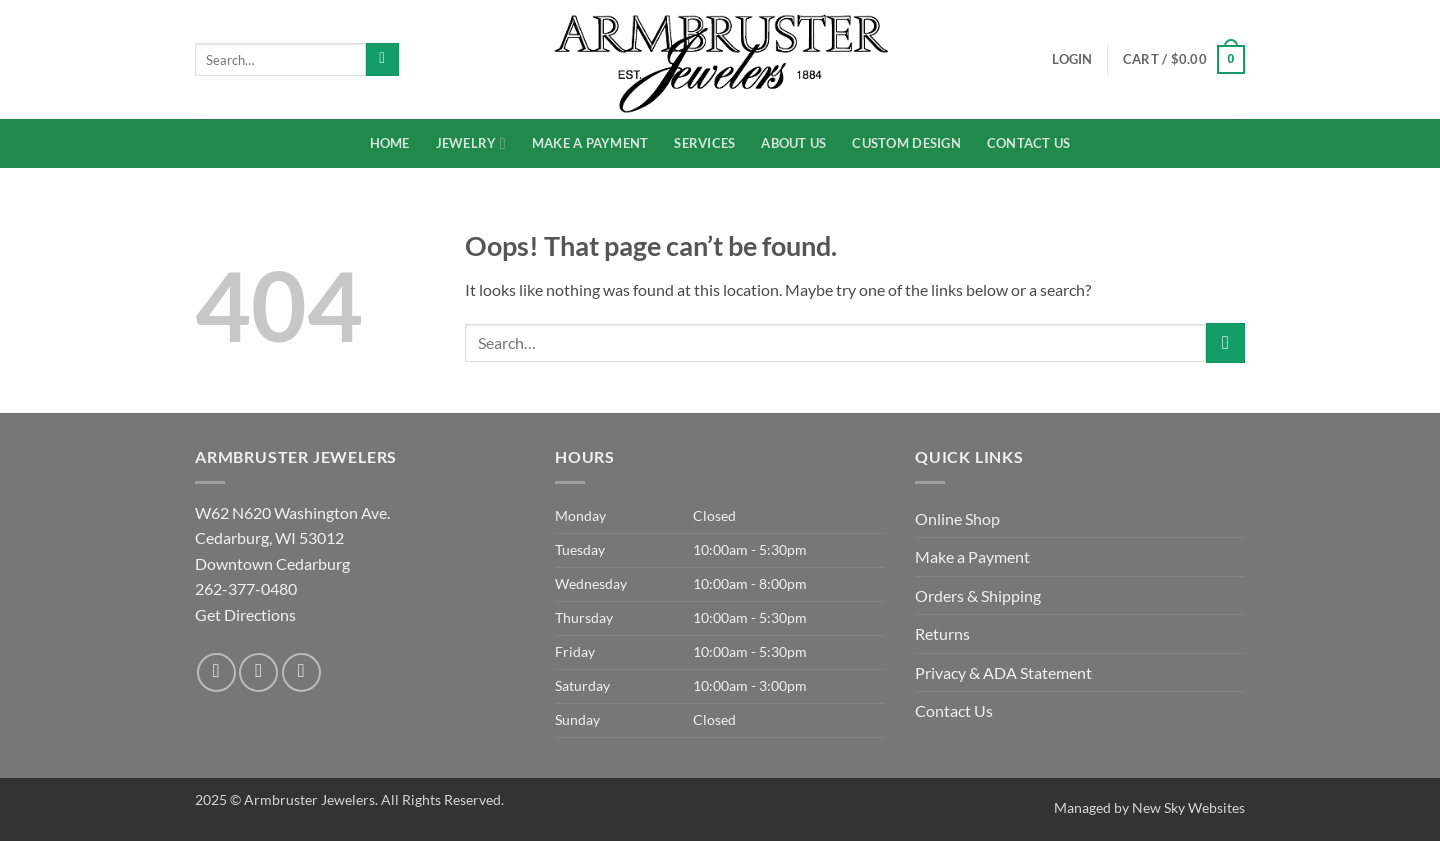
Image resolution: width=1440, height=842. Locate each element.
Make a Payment (590, 143)
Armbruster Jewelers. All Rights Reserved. (374, 799)
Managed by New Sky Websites (1149, 807)
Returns (942, 633)
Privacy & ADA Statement (1003, 672)
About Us (793, 143)
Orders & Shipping (978, 595)
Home (390, 143)
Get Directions (245, 614)
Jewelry (471, 143)
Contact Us (1029, 143)
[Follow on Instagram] (258, 672)
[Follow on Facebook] (216, 672)
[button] (1184, 60)
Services (704, 143)
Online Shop (957, 518)
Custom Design (906, 143)
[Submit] (382, 60)
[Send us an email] (301, 672)
